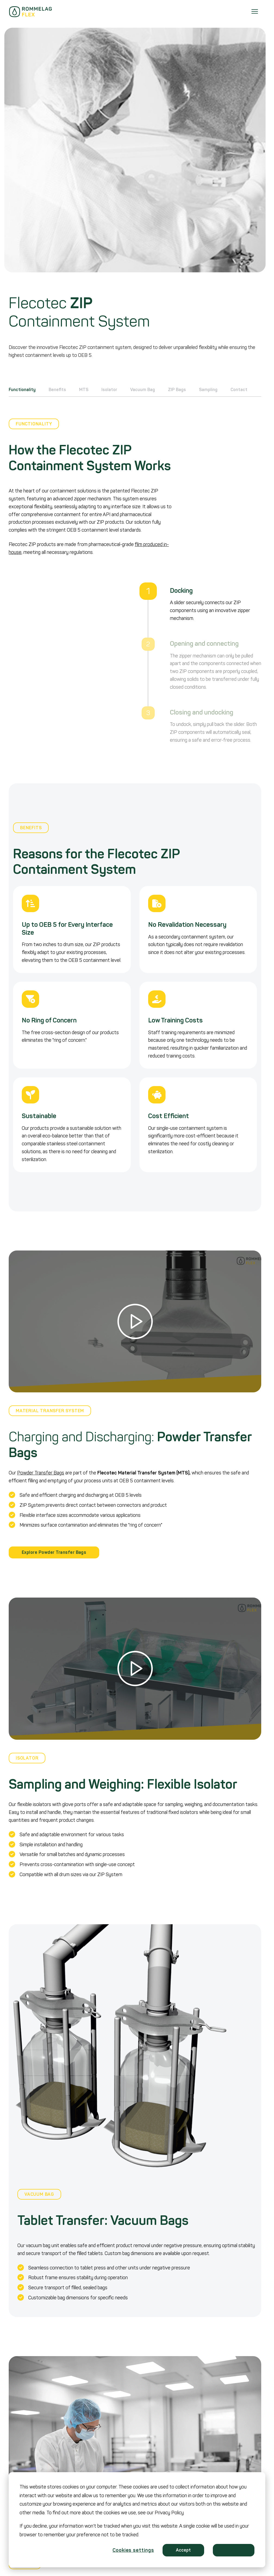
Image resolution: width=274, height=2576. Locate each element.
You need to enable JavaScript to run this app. (61, 665)
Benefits (57, 390)
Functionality (22, 390)
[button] (135, 1321)
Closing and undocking (201, 712)
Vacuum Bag (142, 390)
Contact (239, 390)
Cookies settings (133, 2550)
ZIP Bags (177, 390)
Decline (233, 2550)
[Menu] (254, 11)
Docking (181, 590)
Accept (183, 2550)
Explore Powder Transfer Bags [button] (54, 1552)
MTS (83, 390)
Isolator (109, 390)
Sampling (208, 390)
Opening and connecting (204, 643)
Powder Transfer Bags (40, 1473)
